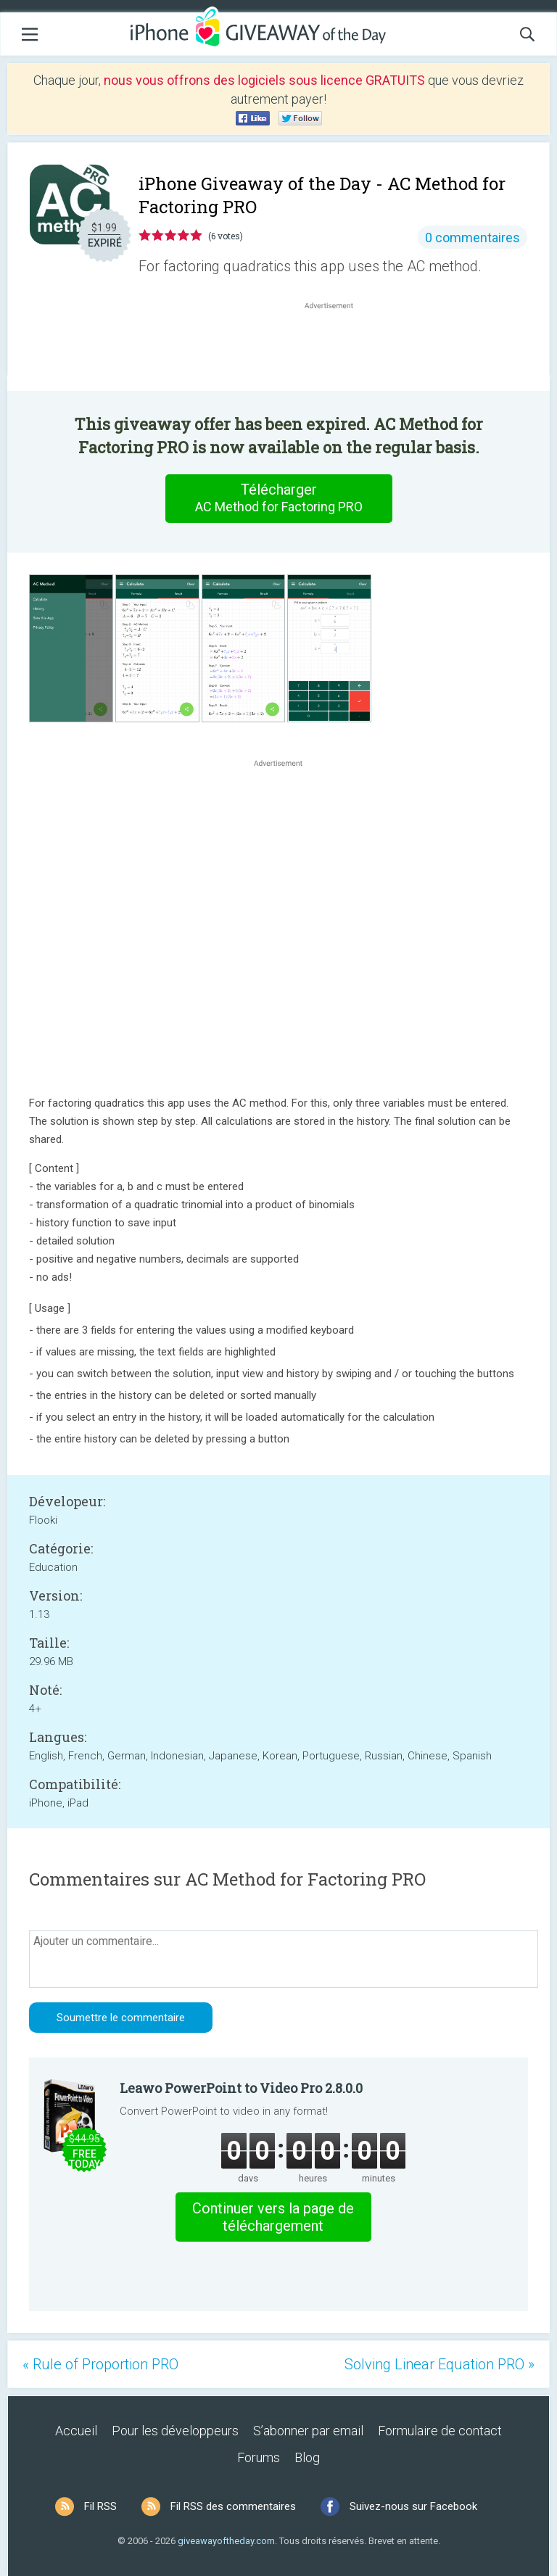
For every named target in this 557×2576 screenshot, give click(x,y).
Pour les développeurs (175, 2430)
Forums (258, 2457)
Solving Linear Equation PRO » (439, 2364)
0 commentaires (472, 237)
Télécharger (278, 498)
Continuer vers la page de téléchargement (273, 2217)
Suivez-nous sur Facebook (413, 2506)
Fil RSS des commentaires (233, 2506)
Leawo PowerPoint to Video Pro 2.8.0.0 (241, 2088)
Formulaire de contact (440, 2430)
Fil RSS (100, 2506)
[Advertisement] (336, 347)
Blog (307, 2457)
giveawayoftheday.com (226, 2540)
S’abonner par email (308, 2430)
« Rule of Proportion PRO (100, 2364)
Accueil (76, 2430)
